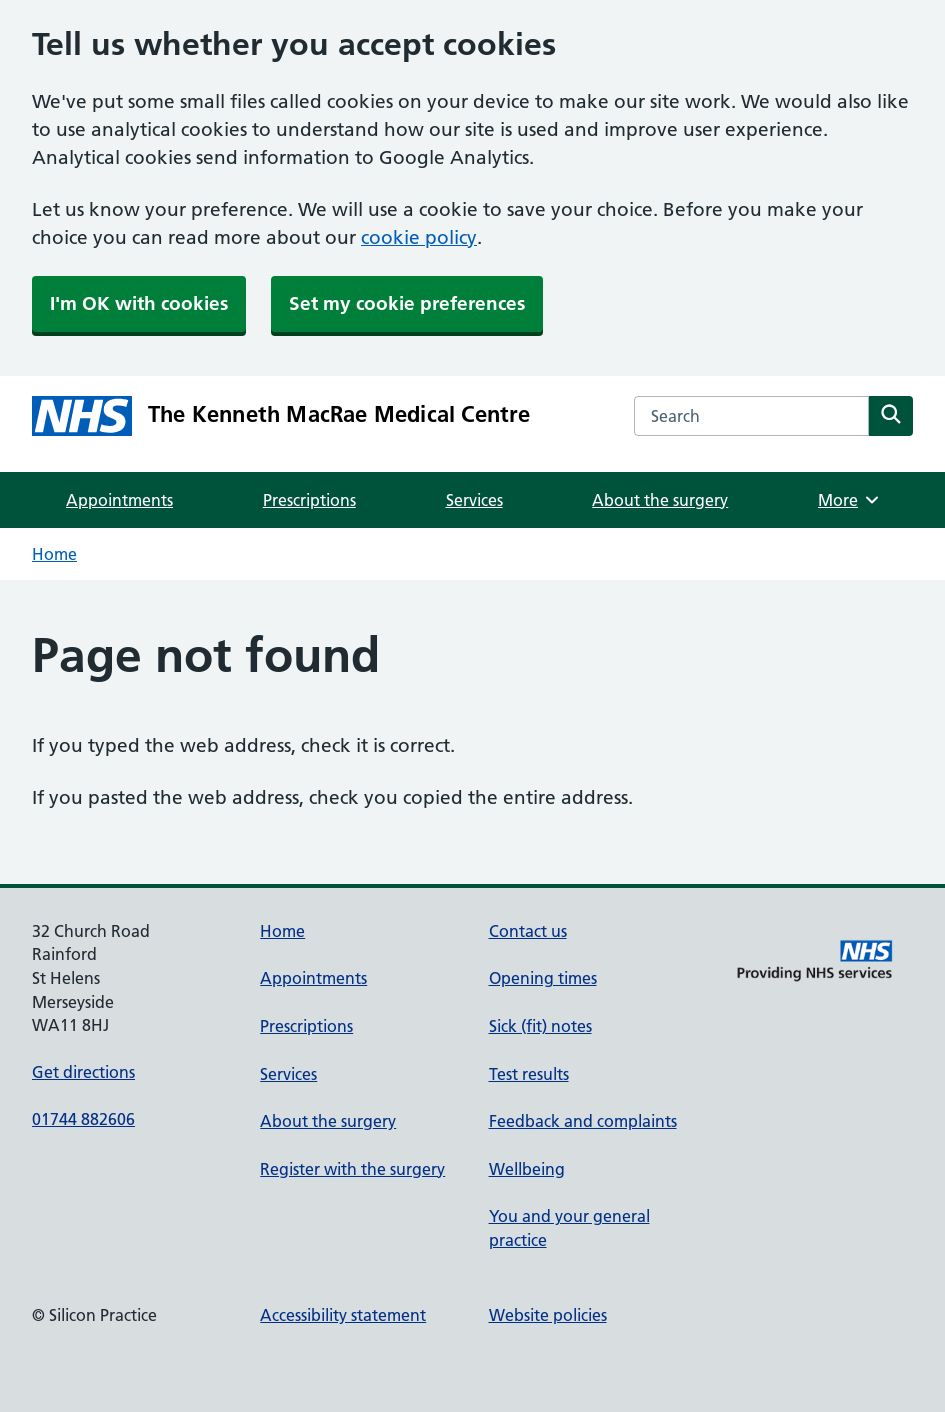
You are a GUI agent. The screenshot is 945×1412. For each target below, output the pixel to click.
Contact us (528, 931)
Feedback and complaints (583, 1121)
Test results (529, 1074)
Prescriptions (309, 500)
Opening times (543, 978)
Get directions (83, 1072)
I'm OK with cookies (139, 303)
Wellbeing (527, 1169)
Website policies (548, 1315)
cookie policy (419, 237)
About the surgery (660, 500)
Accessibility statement (343, 1315)
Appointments (119, 500)
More (849, 500)
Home (54, 554)
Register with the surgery (352, 1169)
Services (474, 500)
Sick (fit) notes (540, 1026)
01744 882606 (83, 1119)
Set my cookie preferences (407, 303)
